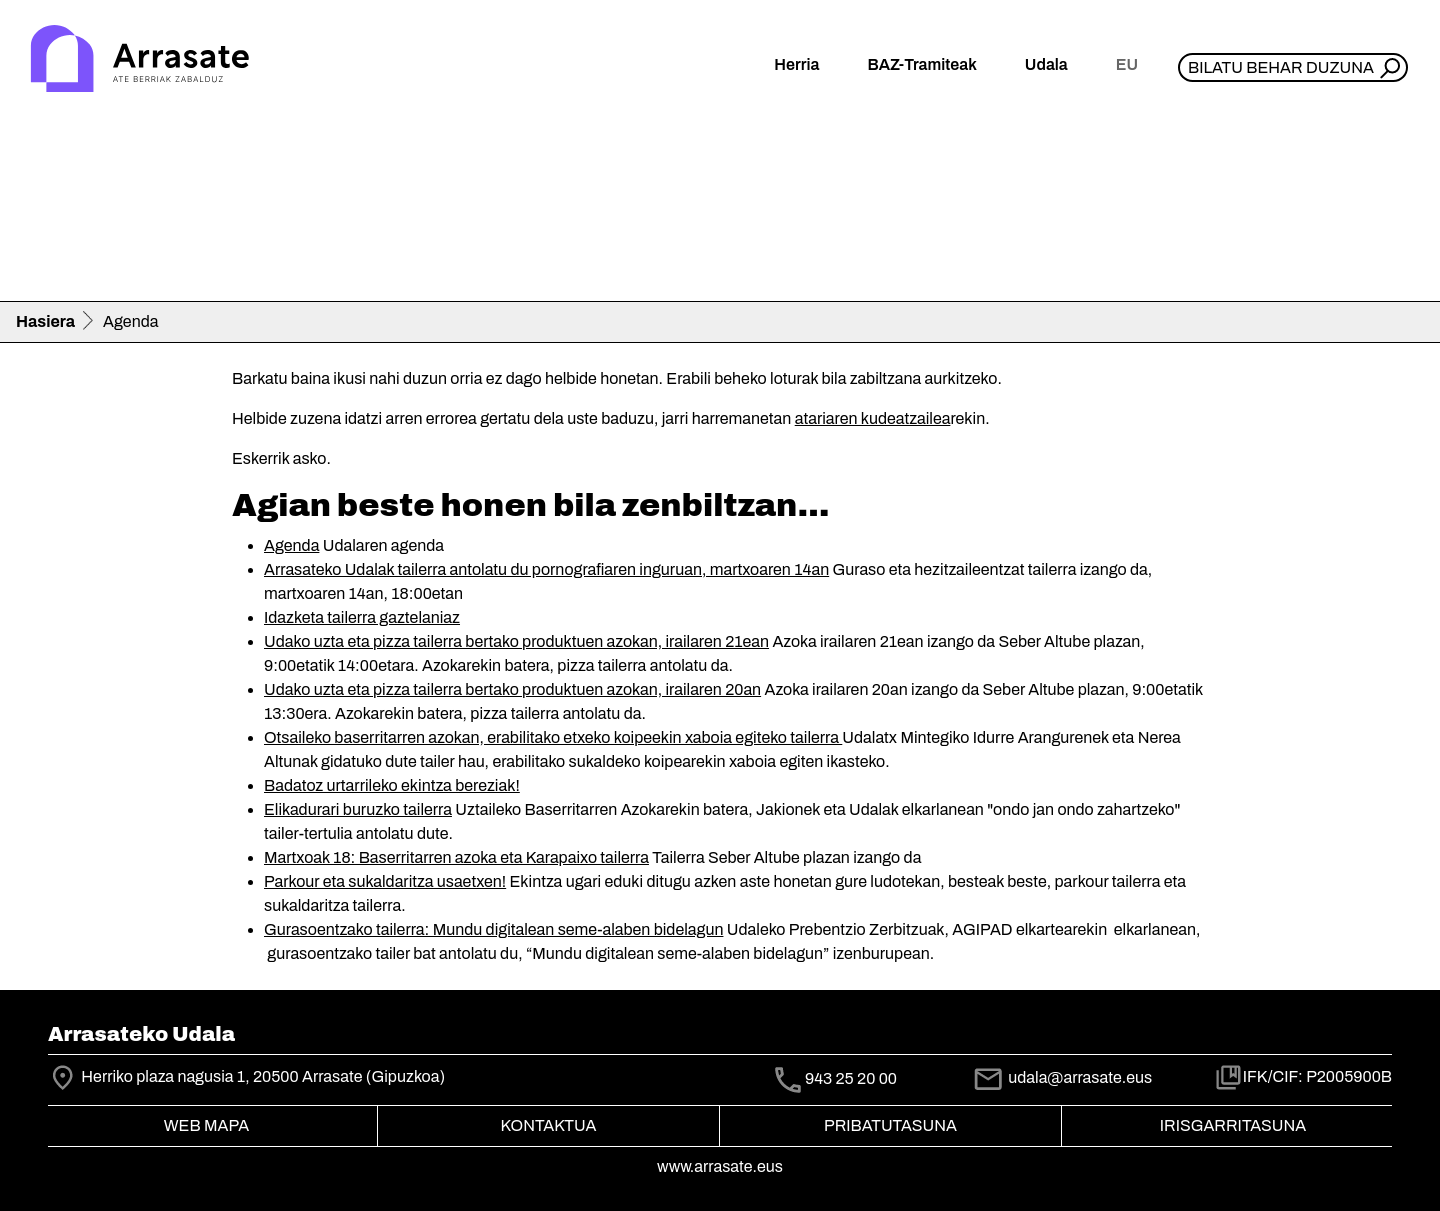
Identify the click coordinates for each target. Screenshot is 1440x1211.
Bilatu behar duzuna (1281, 67)
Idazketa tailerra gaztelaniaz (362, 617)
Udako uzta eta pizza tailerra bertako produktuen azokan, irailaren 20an (512, 689)
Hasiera (45, 321)
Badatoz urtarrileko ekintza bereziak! (392, 785)
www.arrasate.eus (720, 1166)
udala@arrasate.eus (1062, 1077)
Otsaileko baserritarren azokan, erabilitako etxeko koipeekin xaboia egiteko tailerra (553, 737)
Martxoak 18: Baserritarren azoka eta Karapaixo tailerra (456, 857)
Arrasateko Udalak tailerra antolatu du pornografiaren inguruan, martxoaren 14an (546, 569)
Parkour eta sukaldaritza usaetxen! (385, 881)
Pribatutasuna (890, 1125)
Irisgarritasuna (1233, 1125)
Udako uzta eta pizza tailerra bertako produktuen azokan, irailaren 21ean (516, 641)
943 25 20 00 (851, 1078)
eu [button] (1127, 64)
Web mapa (206, 1125)
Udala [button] (1046, 64)
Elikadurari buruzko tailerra (358, 809)
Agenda (291, 545)
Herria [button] (796, 64)
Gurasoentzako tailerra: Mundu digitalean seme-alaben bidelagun (493, 929)
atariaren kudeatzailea (873, 418)
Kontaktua (549, 1125)
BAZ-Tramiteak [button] (921, 64)
